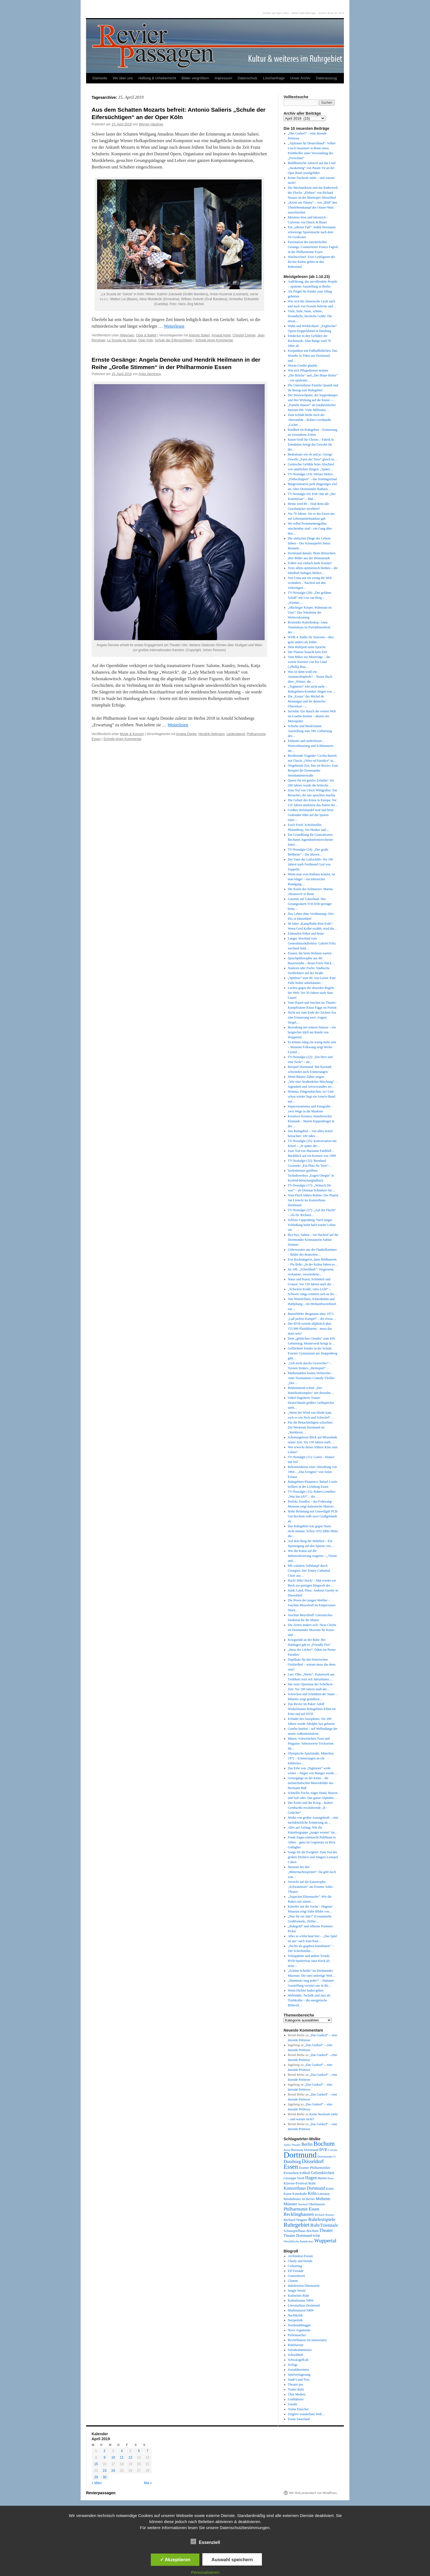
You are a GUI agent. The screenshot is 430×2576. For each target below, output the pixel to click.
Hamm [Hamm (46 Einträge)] (322, 2178)
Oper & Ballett (146, 335)
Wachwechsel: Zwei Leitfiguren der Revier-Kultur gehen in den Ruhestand (311, 262)
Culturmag (295, 2266)
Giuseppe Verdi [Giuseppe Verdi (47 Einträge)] (294, 2178)
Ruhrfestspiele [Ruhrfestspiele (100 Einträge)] (321, 2219)
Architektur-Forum (300, 2256)
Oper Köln (145, 340)
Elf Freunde (296, 2271)
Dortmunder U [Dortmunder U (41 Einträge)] (327, 2156)
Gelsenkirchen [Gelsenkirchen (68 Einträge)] (322, 2172)
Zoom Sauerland (299, 2419)
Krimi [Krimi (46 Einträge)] (330, 2188)
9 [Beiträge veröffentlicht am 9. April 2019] (105, 2457)
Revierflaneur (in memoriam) (307, 2340)
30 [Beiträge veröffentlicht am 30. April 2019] (104, 2477)
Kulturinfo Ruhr (298, 2295)
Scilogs (293, 2365)
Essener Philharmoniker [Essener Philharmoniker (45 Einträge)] (314, 2168)
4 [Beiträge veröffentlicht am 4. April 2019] (122, 2451)
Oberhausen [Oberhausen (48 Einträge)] (317, 2204)
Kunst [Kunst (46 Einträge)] (288, 2194)
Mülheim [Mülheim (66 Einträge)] (323, 2199)
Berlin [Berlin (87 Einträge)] (306, 2144)
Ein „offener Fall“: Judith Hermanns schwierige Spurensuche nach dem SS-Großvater (312, 232)
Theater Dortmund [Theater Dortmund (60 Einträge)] (298, 2236)
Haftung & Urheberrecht (157, 78)
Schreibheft (295, 2355)
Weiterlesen (174, 326)
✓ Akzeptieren (175, 2559)
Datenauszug (326, 78)
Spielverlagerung (299, 2375)
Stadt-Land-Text (298, 2379)
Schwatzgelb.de (298, 2360)
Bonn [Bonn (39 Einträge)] (287, 2150)
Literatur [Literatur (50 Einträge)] (323, 2194)
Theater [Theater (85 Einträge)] (326, 2230)
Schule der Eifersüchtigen (174, 340)
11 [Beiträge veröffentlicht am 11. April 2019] (121, 2457)
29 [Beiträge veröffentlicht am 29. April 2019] (96, 2477)
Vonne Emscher (298, 2409)
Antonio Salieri (199, 335)
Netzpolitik (295, 2320)
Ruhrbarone (296, 2345)
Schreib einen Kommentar (214, 340)
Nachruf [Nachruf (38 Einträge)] (303, 2204)
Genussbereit (296, 2276)
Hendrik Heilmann (212, 734)
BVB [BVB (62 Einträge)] (323, 2149)
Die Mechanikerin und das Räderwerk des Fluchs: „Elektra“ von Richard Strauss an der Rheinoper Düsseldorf (313, 192)
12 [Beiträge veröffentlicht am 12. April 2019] (130, 2457)
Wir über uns (123, 78)
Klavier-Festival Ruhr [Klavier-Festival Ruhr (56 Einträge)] (300, 2183)
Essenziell (205, 2542)
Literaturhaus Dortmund (304, 2305)
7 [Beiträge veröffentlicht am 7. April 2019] (148, 2451)
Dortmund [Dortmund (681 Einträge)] (300, 2154)
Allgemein (127, 335)
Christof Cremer (244, 335)
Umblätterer (296, 2399)
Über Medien (296, 2394)
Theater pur (295, 2384)
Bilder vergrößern (195, 78)
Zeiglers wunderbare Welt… (306, 2414)
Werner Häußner (151, 124)
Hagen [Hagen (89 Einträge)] (311, 2177)
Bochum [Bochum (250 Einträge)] (324, 2143)
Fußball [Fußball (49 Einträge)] (304, 2173)
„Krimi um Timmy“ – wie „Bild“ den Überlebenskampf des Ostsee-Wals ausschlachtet (312, 207)
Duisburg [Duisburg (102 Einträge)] (292, 2161)
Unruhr (293, 2404)
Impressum (223, 78)
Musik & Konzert (132, 734)
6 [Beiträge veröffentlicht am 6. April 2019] (139, 2451)
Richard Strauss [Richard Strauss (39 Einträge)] (324, 2214)
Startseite (99, 78)
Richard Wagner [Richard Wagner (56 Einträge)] (295, 2220)
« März (97, 2483)
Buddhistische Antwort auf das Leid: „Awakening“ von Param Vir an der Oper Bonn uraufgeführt (312, 168)
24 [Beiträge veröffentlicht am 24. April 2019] (113, 2471)
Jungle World (296, 2291)
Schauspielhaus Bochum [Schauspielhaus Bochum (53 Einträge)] (301, 2231)
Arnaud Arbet (221, 335)
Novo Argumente (299, 2330)
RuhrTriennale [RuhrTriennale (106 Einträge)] (324, 2225)
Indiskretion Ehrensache (304, 2286)
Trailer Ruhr (296, 2389)
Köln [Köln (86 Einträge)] (312, 2193)
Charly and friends (300, 2261)
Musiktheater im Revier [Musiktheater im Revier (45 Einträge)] (299, 2199)
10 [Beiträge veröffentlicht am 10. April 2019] (113, 2457)
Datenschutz (248, 78)
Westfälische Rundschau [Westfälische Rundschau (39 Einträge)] (298, 2241)
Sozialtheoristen (298, 2370)
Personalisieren (205, 2572)
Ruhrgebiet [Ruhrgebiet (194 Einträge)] (296, 2224)
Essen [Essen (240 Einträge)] (291, 2166)
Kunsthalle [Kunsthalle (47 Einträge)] (299, 2194)
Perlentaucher (297, 2335)
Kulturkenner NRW (301, 2300)
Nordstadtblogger (299, 2325)
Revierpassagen (100, 2493)
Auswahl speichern (232, 2559)
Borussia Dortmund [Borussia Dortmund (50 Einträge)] (304, 2150)
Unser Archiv (300, 78)
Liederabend (236, 734)
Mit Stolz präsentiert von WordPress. (313, 2493)
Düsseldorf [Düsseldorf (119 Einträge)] (313, 2161)
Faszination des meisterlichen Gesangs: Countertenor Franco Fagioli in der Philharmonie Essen (313, 247)
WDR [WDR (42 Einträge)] (316, 2235)
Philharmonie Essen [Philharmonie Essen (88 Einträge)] (301, 2209)
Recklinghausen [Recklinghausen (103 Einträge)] (299, 2214)
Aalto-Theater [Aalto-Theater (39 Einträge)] (292, 2144)
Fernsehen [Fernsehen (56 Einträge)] (291, 2173)
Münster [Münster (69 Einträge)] (290, 2204)
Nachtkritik (295, 2315)
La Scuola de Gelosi (121, 340)
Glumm (293, 2281)
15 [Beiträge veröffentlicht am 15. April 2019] (96, 2464)
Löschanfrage (274, 78)
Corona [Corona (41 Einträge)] (332, 2150)
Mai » (148, 2483)
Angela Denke (186, 734)
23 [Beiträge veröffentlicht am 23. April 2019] (104, 2471)
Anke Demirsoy (149, 374)
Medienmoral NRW (301, 2310)
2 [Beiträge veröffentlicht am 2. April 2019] (105, 2451)
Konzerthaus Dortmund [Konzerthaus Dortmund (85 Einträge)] (304, 2188)
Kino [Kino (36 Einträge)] (330, 2178)
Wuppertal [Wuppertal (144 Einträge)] (325, 2240)
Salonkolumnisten (300, 2350)
